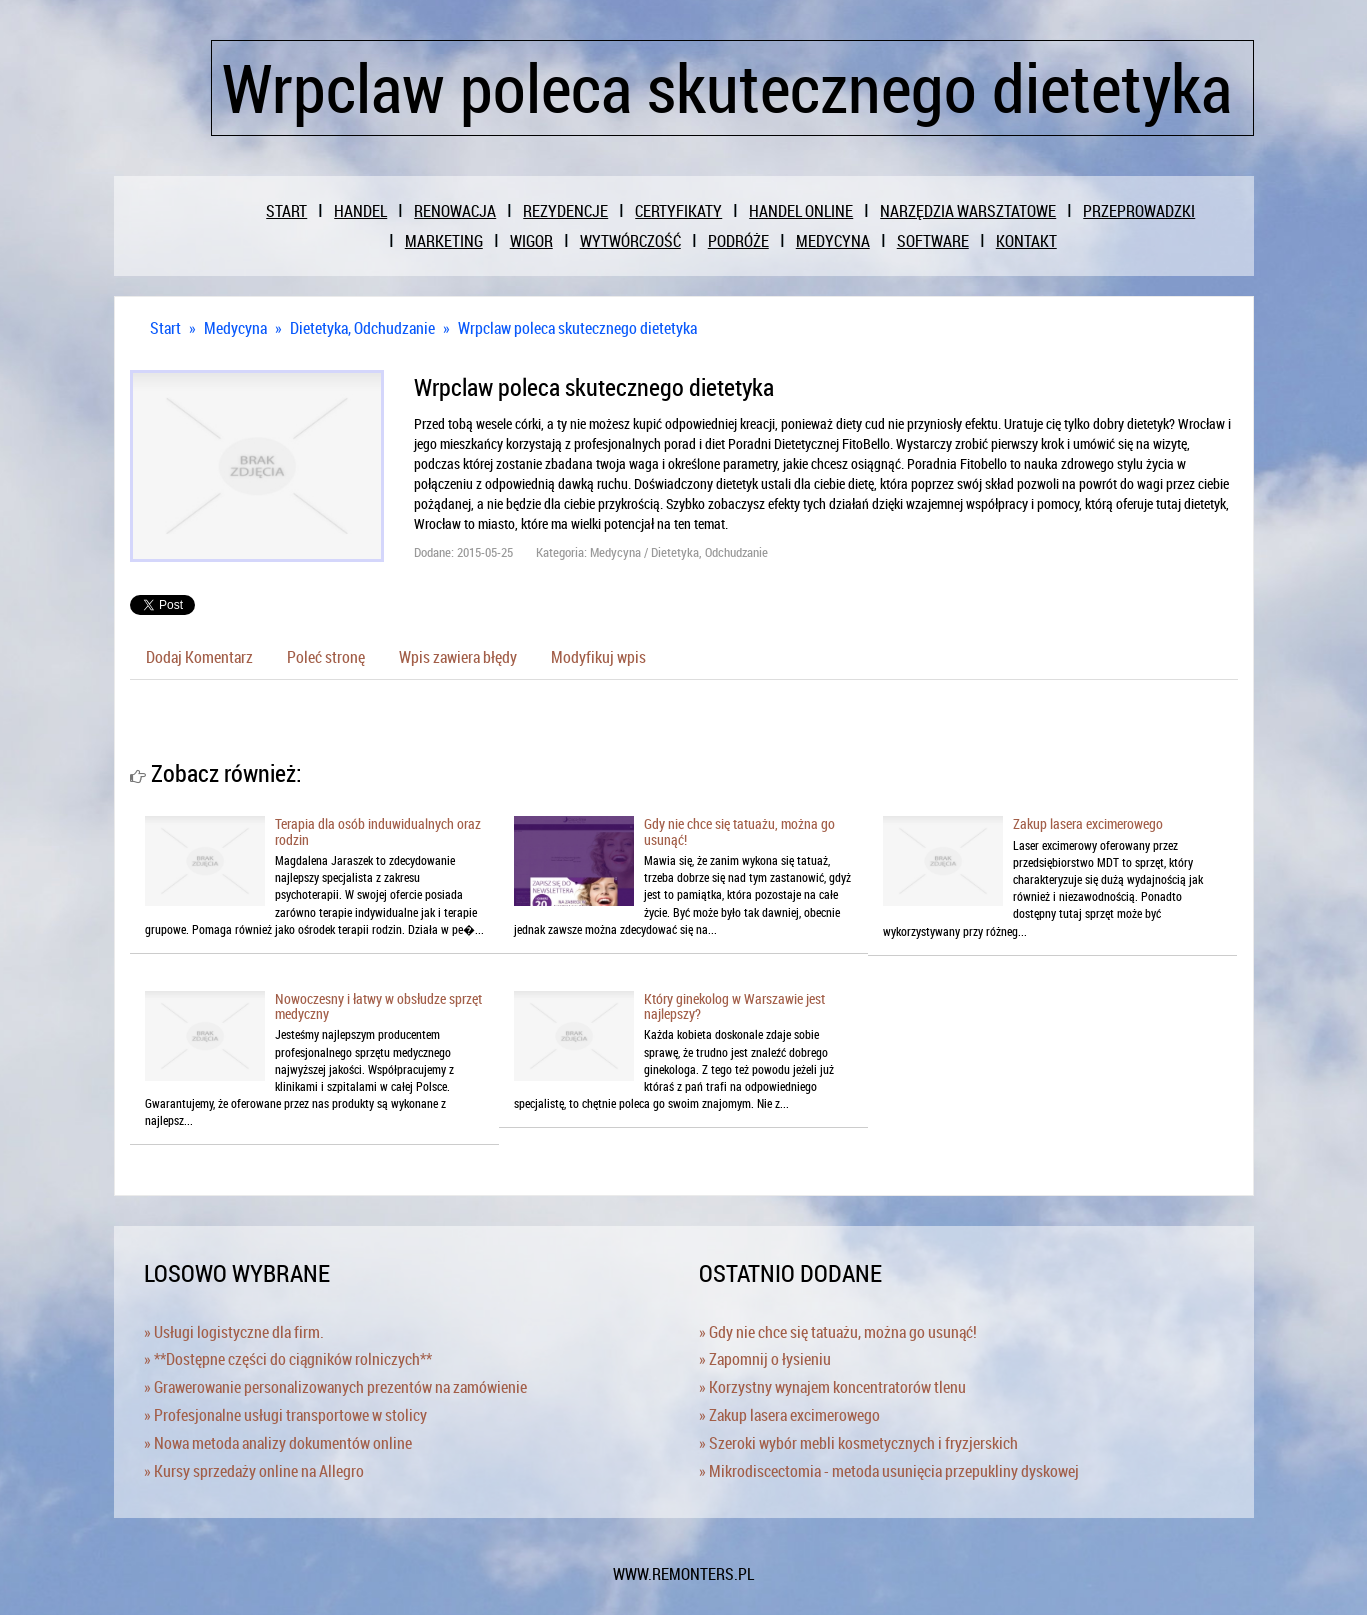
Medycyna (235, 328)
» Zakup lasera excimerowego (789, 1415)
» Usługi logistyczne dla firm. (234, 1332)
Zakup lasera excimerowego (1088, 823)
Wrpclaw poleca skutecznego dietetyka (577, 328)
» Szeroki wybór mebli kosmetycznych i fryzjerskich (858, 1443)
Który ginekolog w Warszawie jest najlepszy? (734, 1006)
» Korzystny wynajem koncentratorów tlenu (832, 1387)
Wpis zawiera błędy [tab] (458, 657)
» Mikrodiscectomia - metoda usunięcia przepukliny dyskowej (889, 1471)
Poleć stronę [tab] (326, 657)
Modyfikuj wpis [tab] (598, 657)
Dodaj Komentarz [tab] (199, 657)
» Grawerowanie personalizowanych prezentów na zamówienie (335, 1387)
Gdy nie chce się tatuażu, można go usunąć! (739, 831)
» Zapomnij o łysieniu (765, 1359)
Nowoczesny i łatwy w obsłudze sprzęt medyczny (378, 1006)
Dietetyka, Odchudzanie (362, 328)
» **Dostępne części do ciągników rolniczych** (288, 1359)
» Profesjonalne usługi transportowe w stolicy (285, 1415)
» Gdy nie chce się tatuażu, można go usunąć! (838, 1332)
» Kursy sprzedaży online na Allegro (254, 1471)
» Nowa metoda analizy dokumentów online (278, 1443)
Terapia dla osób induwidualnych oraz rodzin (378, 831)
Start (165, 328)
